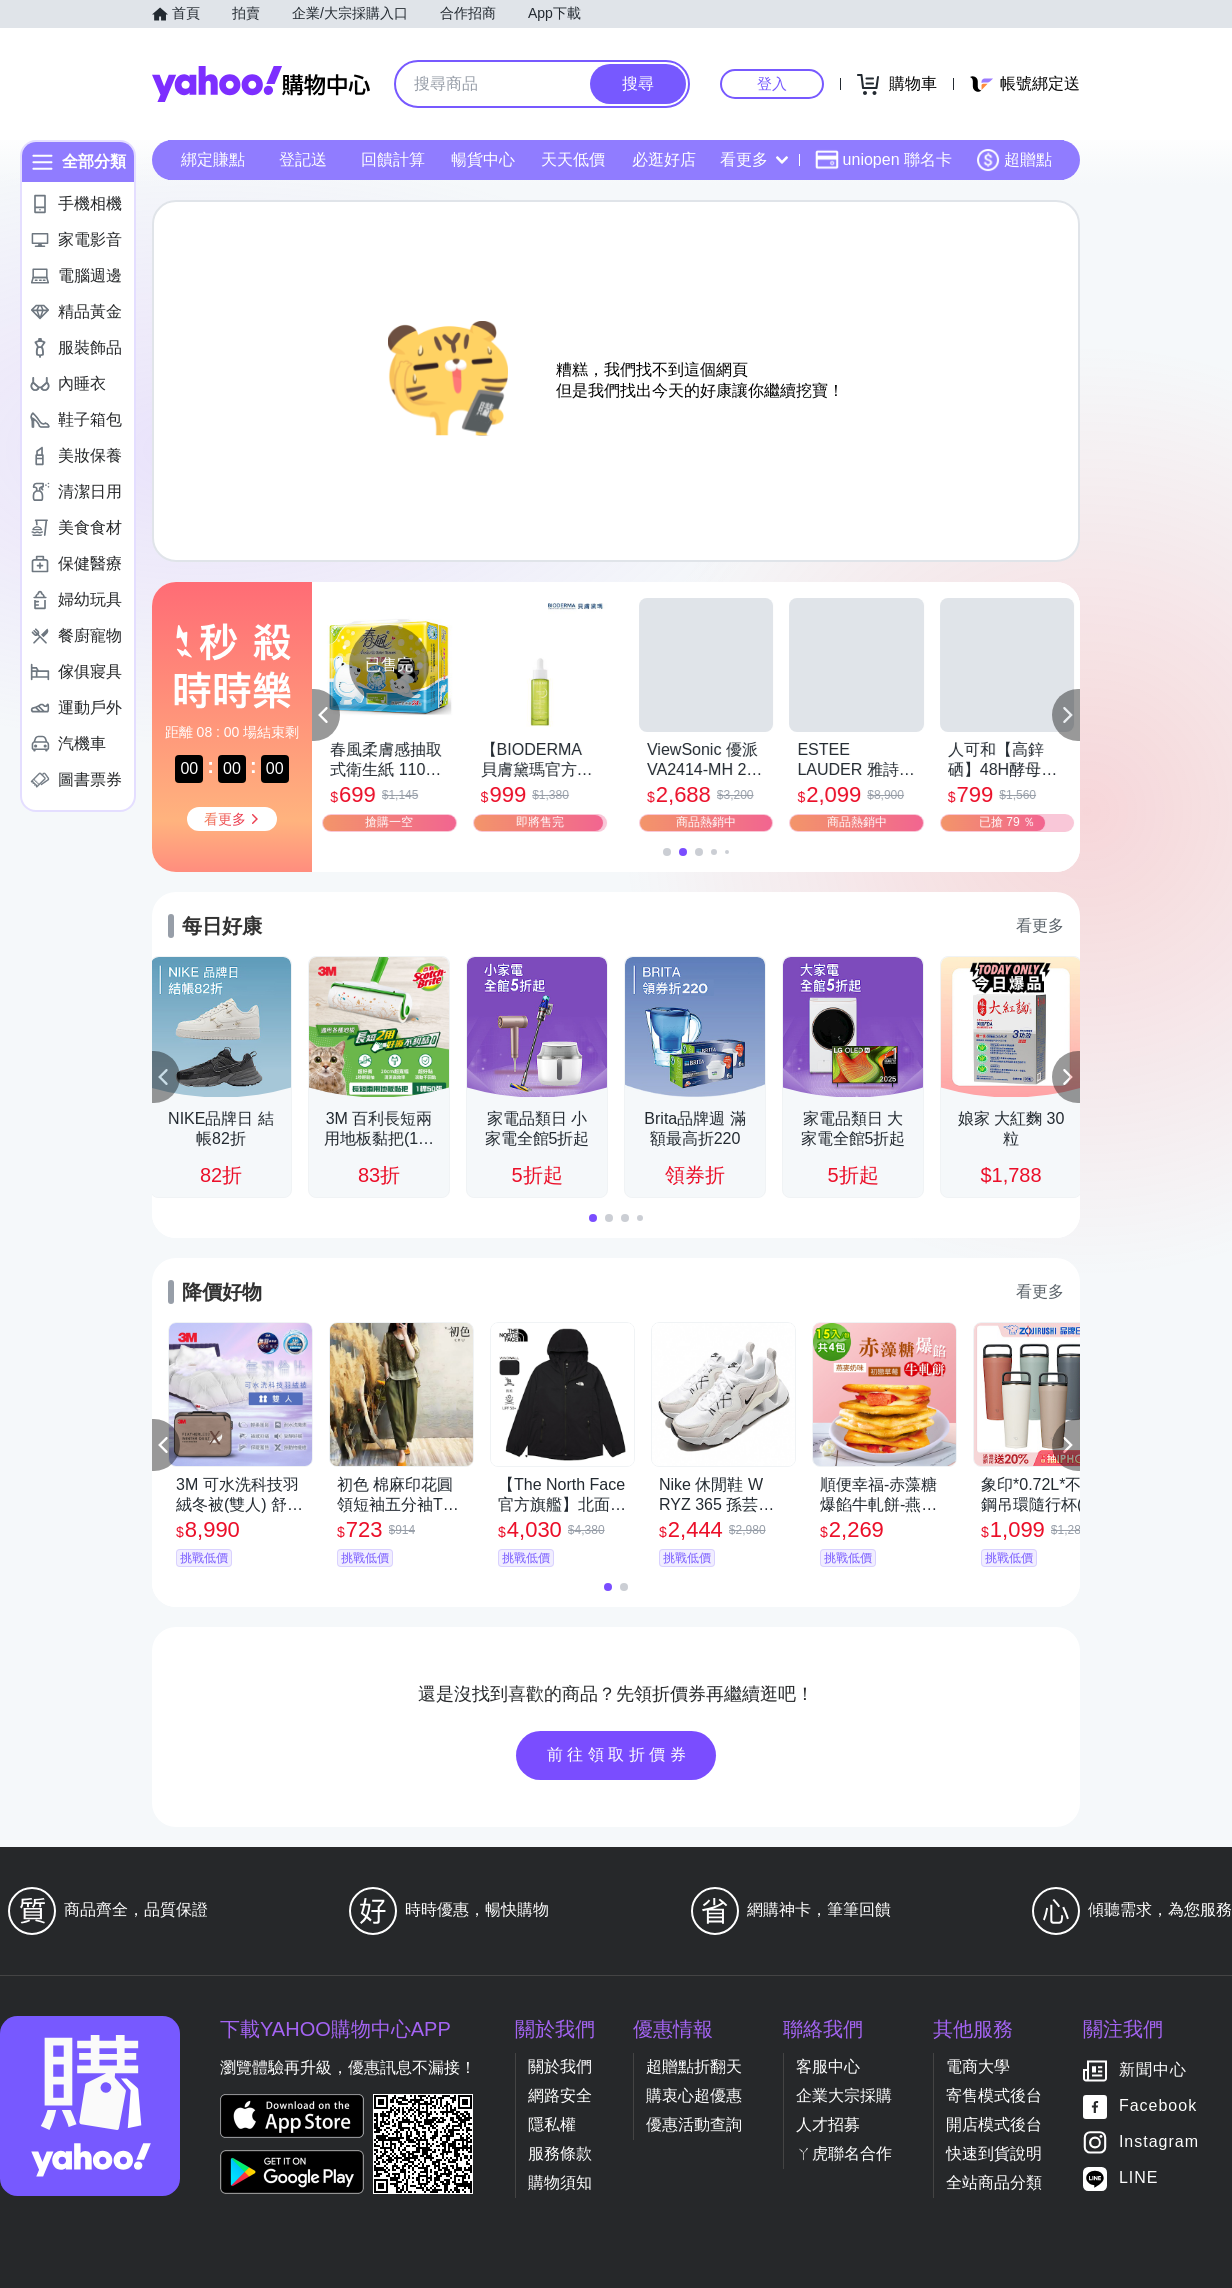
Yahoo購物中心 (261, 84)
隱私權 (552, 2124)
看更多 (754, 159)
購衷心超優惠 (694, 2095)
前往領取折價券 (619, 1754)
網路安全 (560, 2095)
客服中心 (828, 2066)
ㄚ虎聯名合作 (844, 2153)
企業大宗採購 (844, 2095)
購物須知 (560, 2182)
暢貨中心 (483, 159)
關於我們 (560, 2066)
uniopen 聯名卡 (883, 160)
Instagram (1159, 2142)
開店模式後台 (994, 2124)
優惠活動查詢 (694, 2124)
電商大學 (978, 2066)
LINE (1139, 2178)
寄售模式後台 (994, 2095)
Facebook (1158, 2106)
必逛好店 (664, 159)
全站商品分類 (994, 2182)
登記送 (303, 159)
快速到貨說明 (994, 2153)
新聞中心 (1153, 2070)
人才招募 (828, 2124)
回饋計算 (393, 159)
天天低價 (573, 159)
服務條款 (560, 2153)
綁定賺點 (213, 159)
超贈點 (1014, 160)
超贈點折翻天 (694, 2066)
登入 (772, 83)
